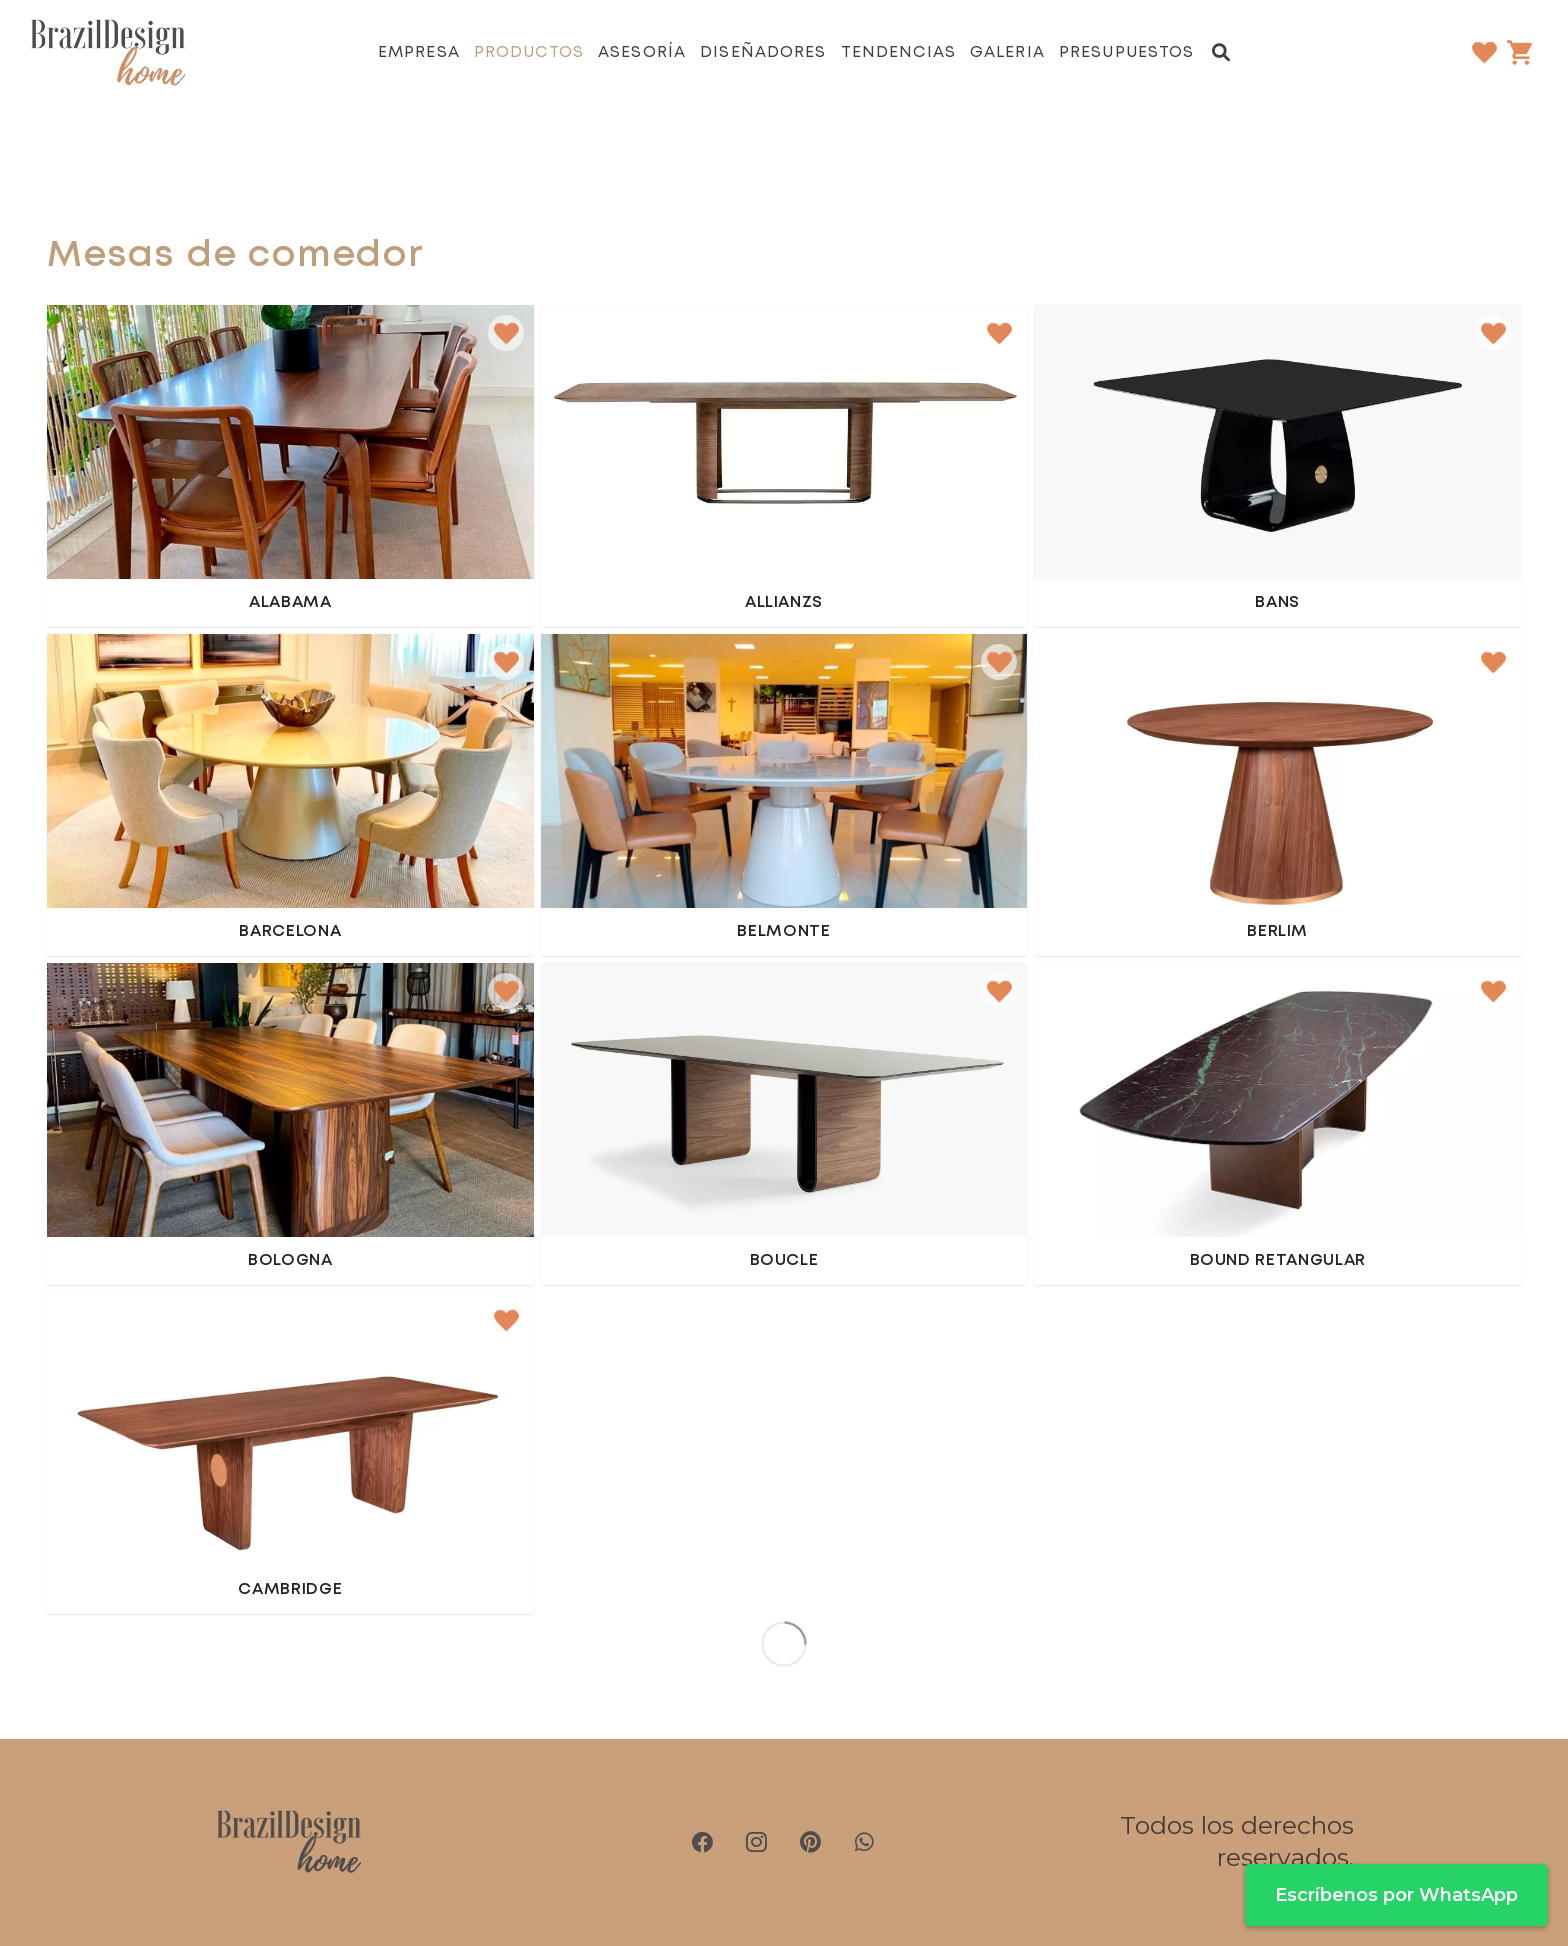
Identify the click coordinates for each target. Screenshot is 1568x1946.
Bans (1277, 602)
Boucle (784, 1260)
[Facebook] (703, 1842)
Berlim (1277, 931)
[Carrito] (1519, 52)
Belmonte (783, 931)
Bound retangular (1278, 1260)
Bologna (290, 1260)
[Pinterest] (811, 1842)
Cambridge (290, 1589)
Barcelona (290, 931)
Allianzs (784, 602)
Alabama (290, 602)
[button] (1222, 52)
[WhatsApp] (865, 1842)
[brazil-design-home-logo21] (108, 53)
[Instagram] (757, 1842)
